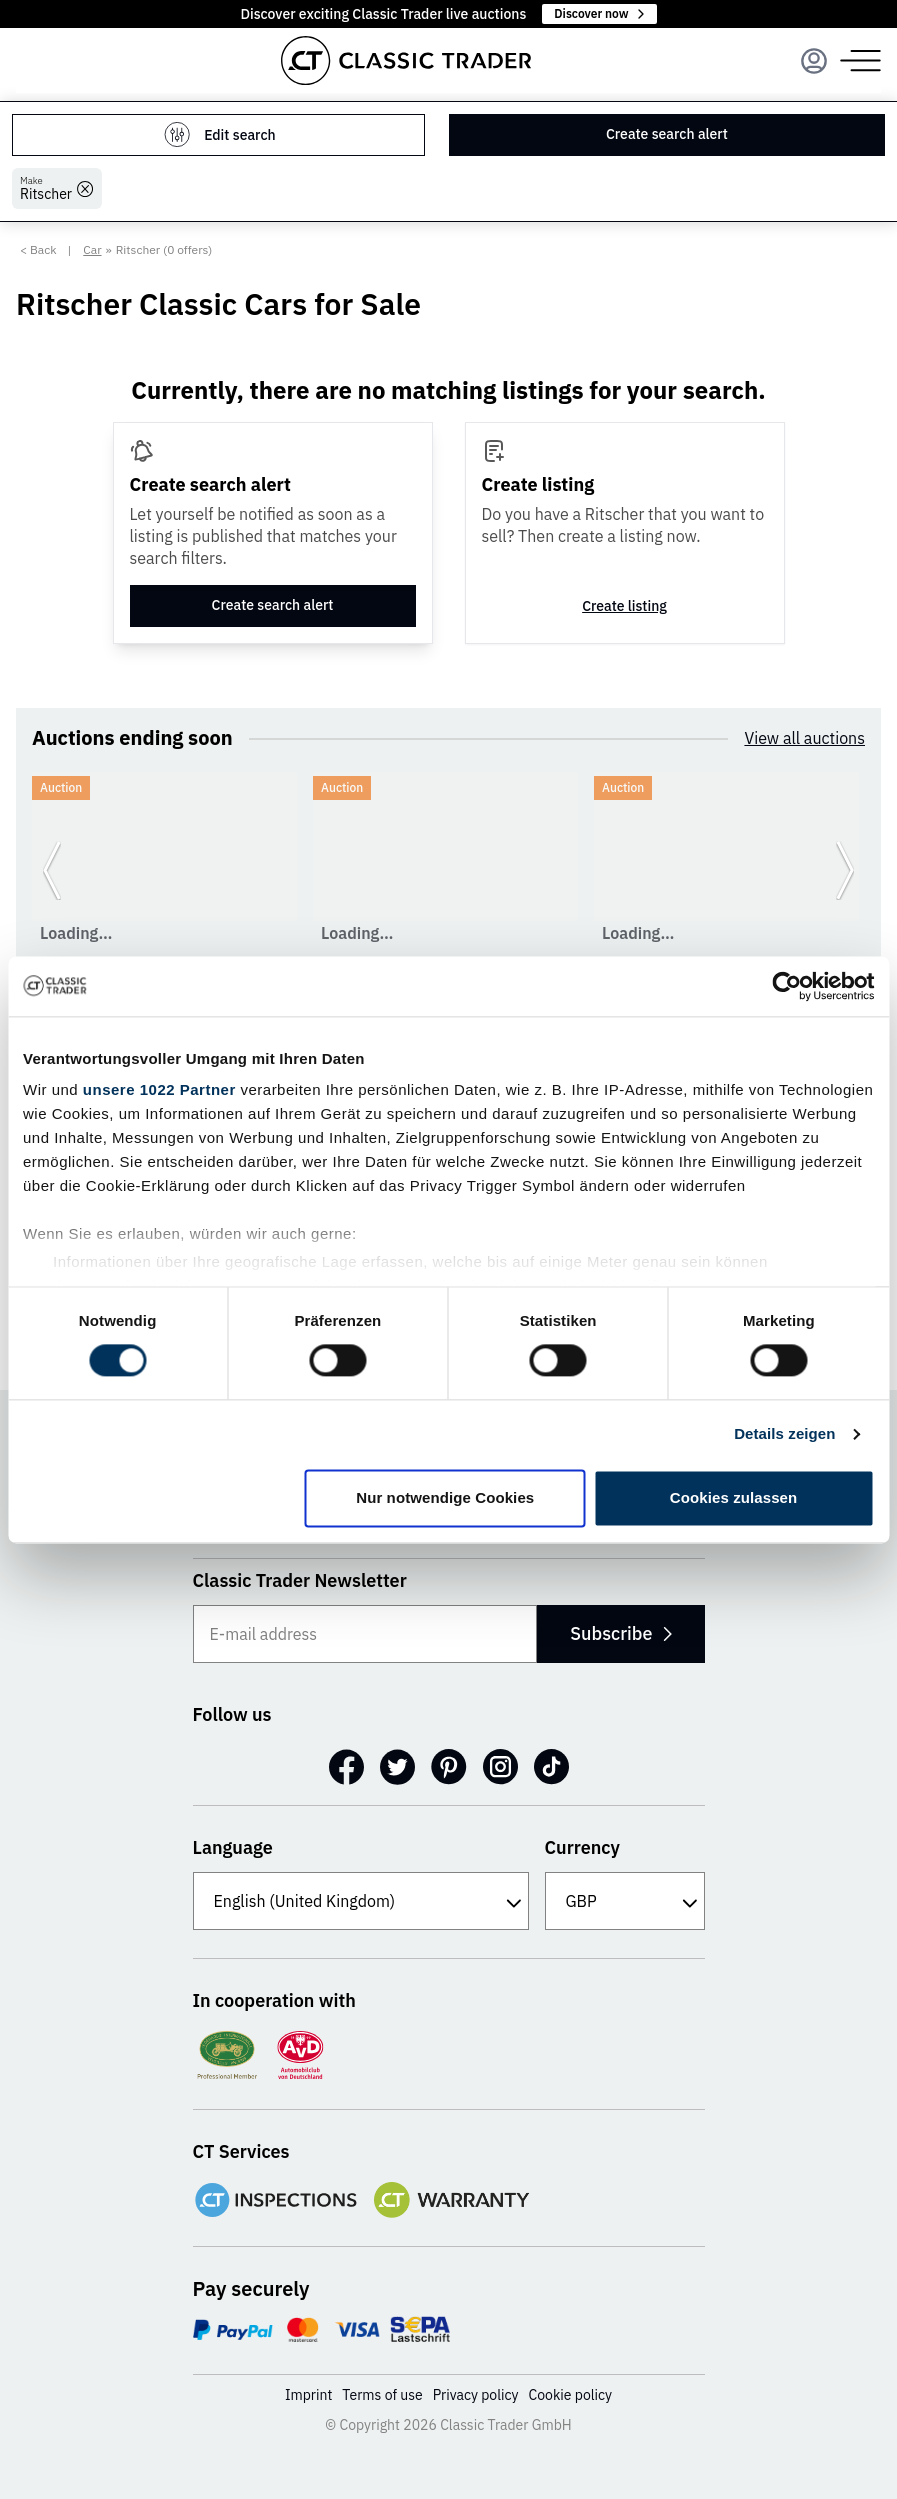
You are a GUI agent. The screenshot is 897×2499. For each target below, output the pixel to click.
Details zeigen (784, 1434)
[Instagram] (500, 1767)
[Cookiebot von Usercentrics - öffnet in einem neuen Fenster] (786, 986)
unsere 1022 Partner (159, 1089)
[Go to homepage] (406, 60)
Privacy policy (476, 2395)
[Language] (361, 1901)
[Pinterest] (449, 1767)
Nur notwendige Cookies (445, 1497)
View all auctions (804, 738)
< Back (38, 249)
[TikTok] (551, 1767)
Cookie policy (571, 2395)
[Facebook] (346, 1767)
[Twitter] (397, 1767)
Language (233, 1847)
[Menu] (814, 61)
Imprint (308, 2395)
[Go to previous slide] (52, 870)
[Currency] (625, 1901)
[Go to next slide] (845, 870)
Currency (583, 1847)
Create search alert (667, 134)
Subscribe (620, 1633)
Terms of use (382, 2395)
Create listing (624, 606)
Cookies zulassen (733, 1497)
